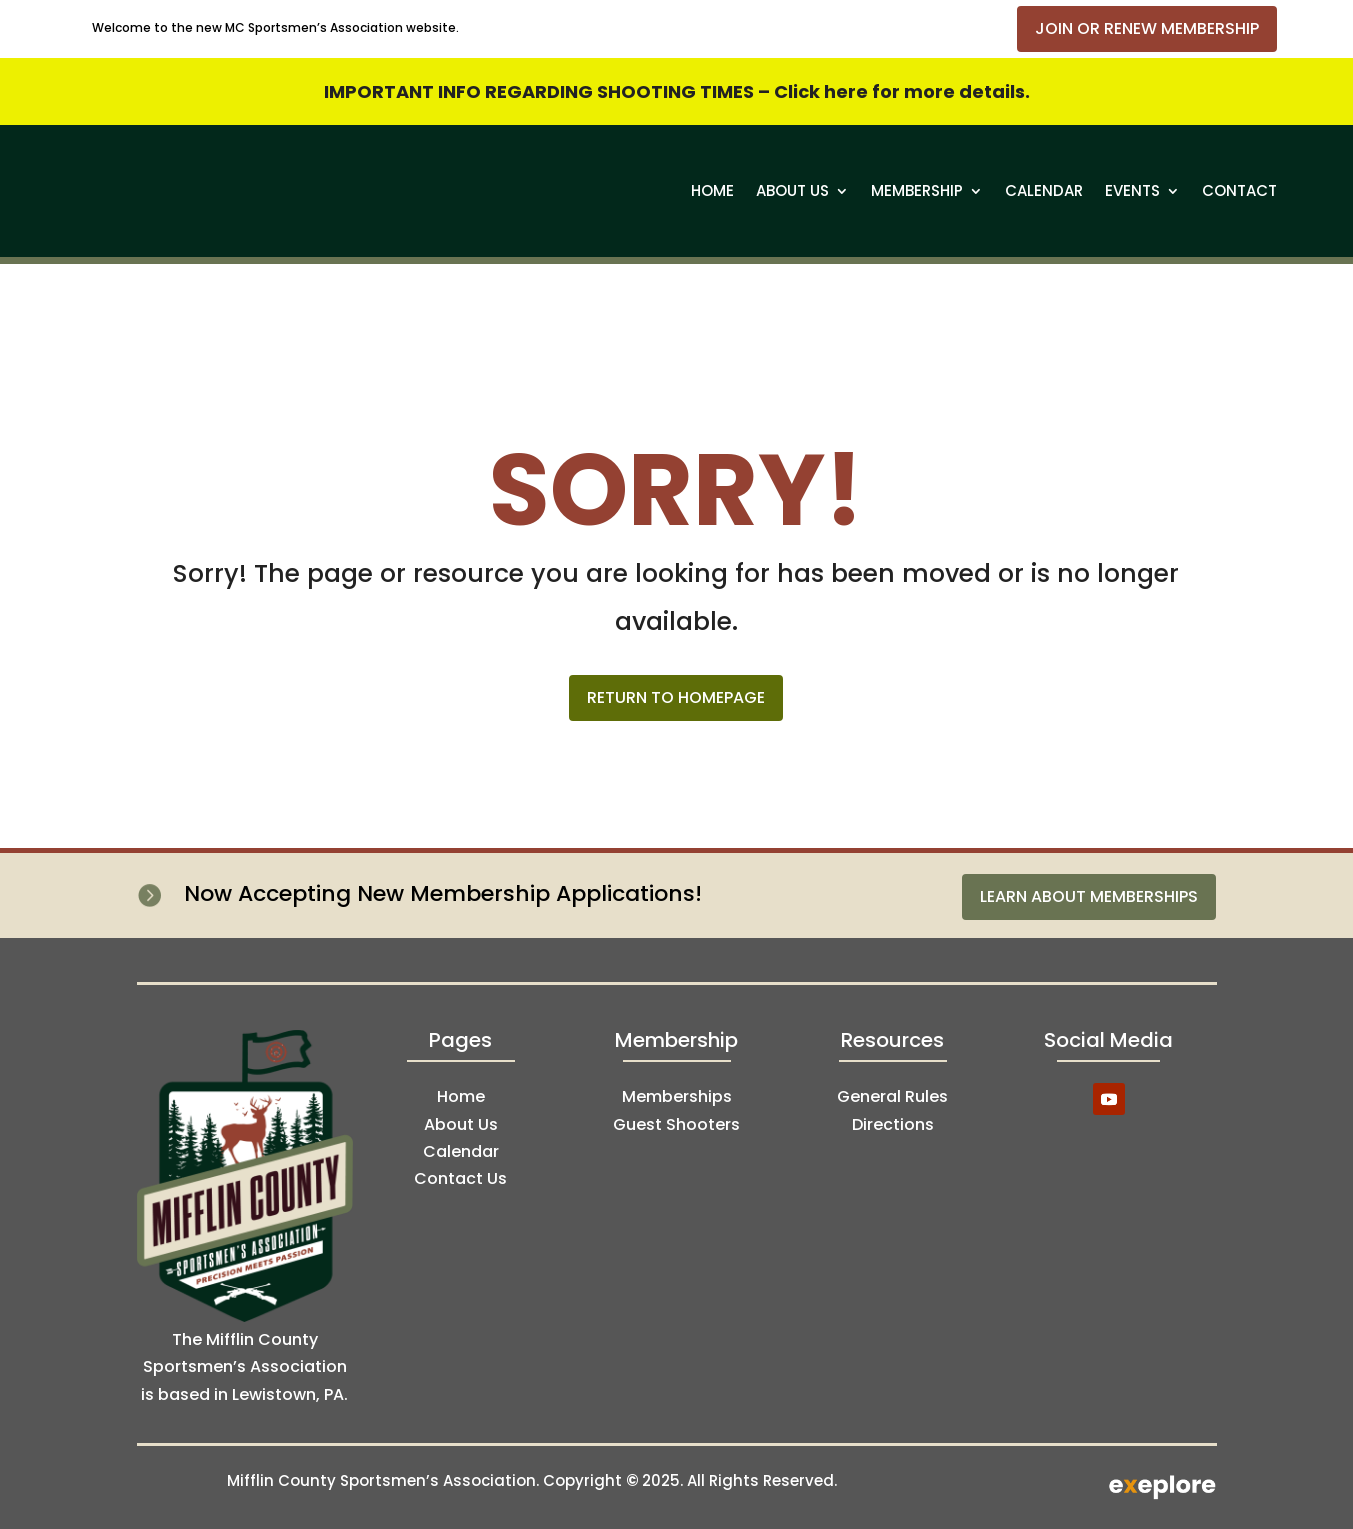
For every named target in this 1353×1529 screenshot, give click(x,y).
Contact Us (460, 1178)
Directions (893, 1124)
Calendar (1044, 190)
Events (1132, 190)
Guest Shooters (676, 1124)
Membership (917, 190)
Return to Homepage (676, 697)
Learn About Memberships (1089, 896)
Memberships (677, 1096)
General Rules (892, 1096)
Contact (1239, 190)
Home (712, 190)
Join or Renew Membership (1147, 28)
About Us (792, 190)
